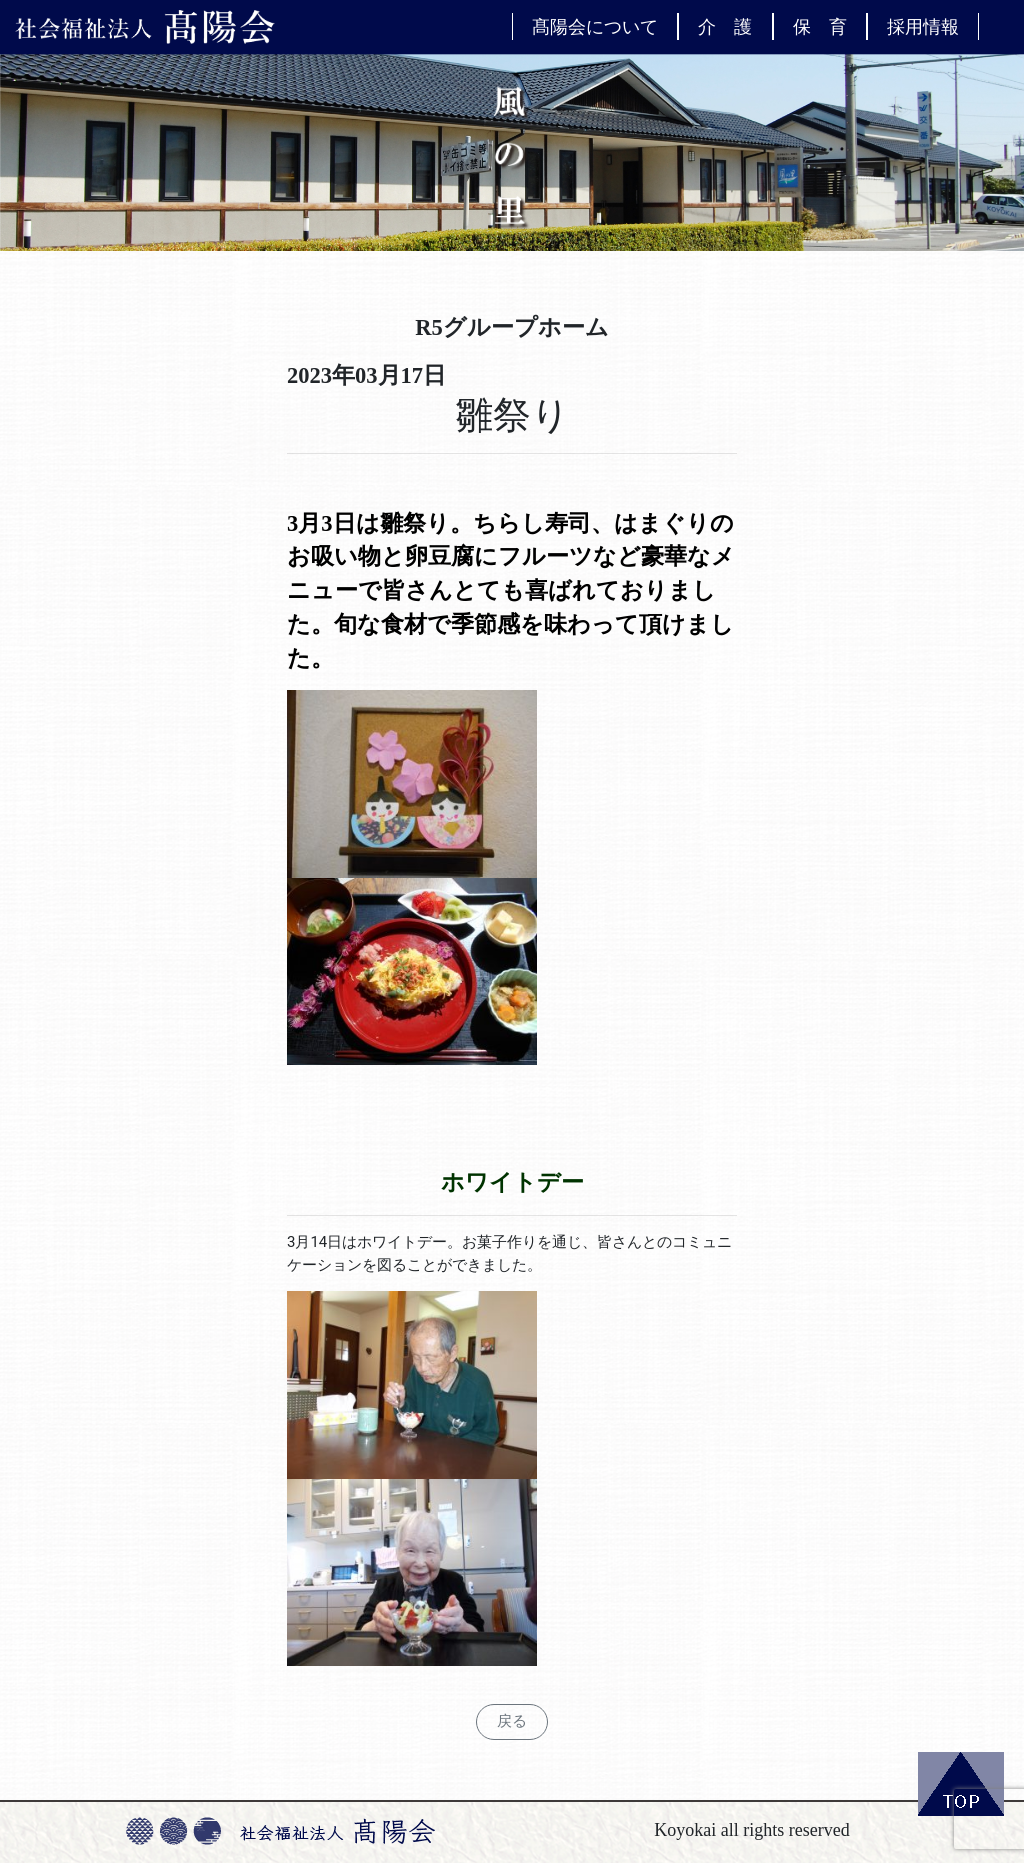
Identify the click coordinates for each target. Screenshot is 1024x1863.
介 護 (725, 26)
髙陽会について (595, 26)
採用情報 (923, 26)
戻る (512, 1721)
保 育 (820, 26)
